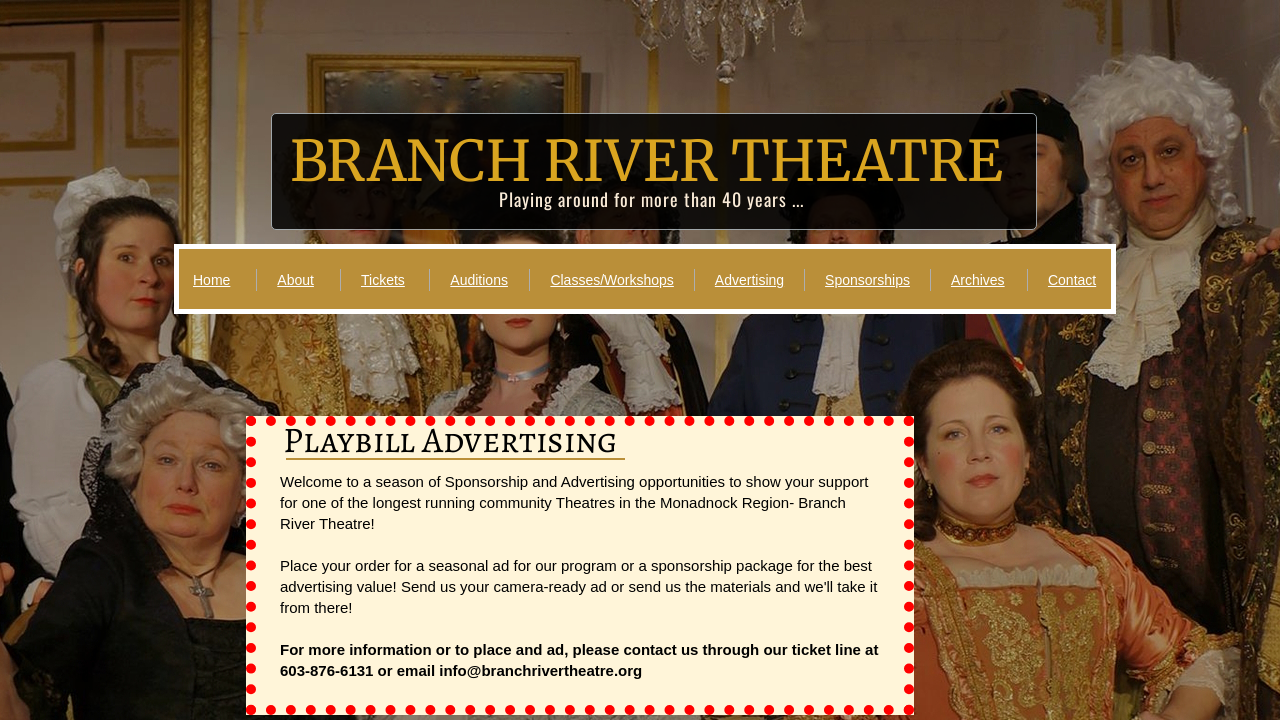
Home (211, 280)
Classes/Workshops (611, 280)
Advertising (749, 280)
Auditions (479, 280)
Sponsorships (867, 280)
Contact (1072, 280)
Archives (978, 280)
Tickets (383, 280)
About (295, 280)
